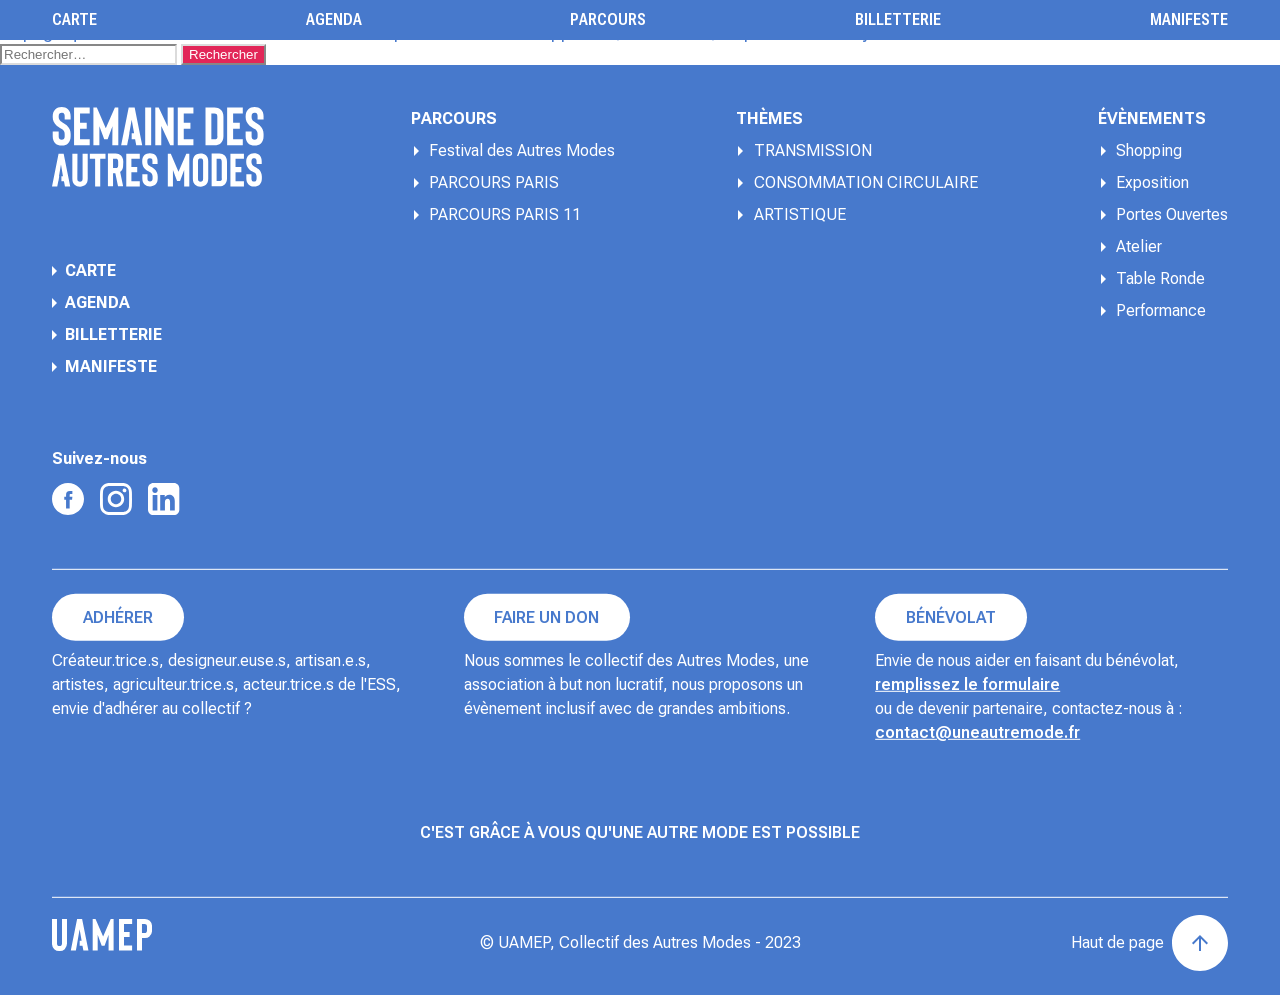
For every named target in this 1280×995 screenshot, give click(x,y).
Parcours (608, 20)
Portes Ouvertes (1172, 214)
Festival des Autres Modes (522, 150)
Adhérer (118, 617)
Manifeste (1189, 20)
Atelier (1139, 246)
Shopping (1149, 150)
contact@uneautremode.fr (977, 732)
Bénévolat (951, 617)
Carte (74, 20)
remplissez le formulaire (967, 684)
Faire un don (546, 617)
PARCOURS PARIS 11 (505, 214)
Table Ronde (1160, 278)
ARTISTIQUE (800, 214)
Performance (1161, 310)
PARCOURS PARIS (494, 182)
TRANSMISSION (813, 150)
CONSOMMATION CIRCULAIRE (866, 182)
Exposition (1152, 182)
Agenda (334, 20)
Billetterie (898, 20)
